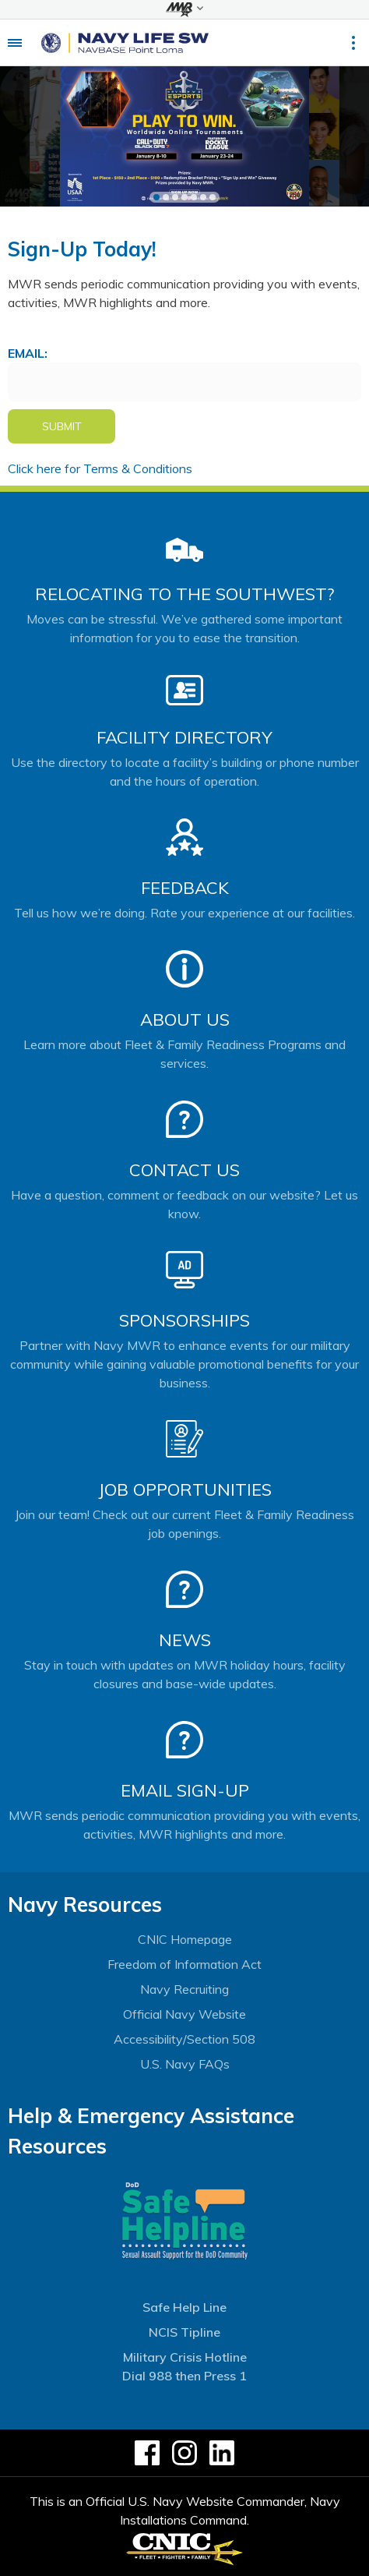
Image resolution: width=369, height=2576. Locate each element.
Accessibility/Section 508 (184, 2039)
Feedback (185, 888)
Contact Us (184, 1170)
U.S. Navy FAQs (185, 2064)
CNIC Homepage (185, 1939)
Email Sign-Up (185, 1790)
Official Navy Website (184, 2014)
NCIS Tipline (184, 2332)
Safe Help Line (184, 2307)
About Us (185, 1019)
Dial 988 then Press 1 (184, 2375)
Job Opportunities (185, 1489)
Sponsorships (184, 1320)
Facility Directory (184, 737)
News (185, 1640)
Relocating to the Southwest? (184, 594)
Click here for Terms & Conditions (100, 468)
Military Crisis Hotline (185, 2357)
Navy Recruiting (184, 1989)
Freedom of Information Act (184, 1964)
